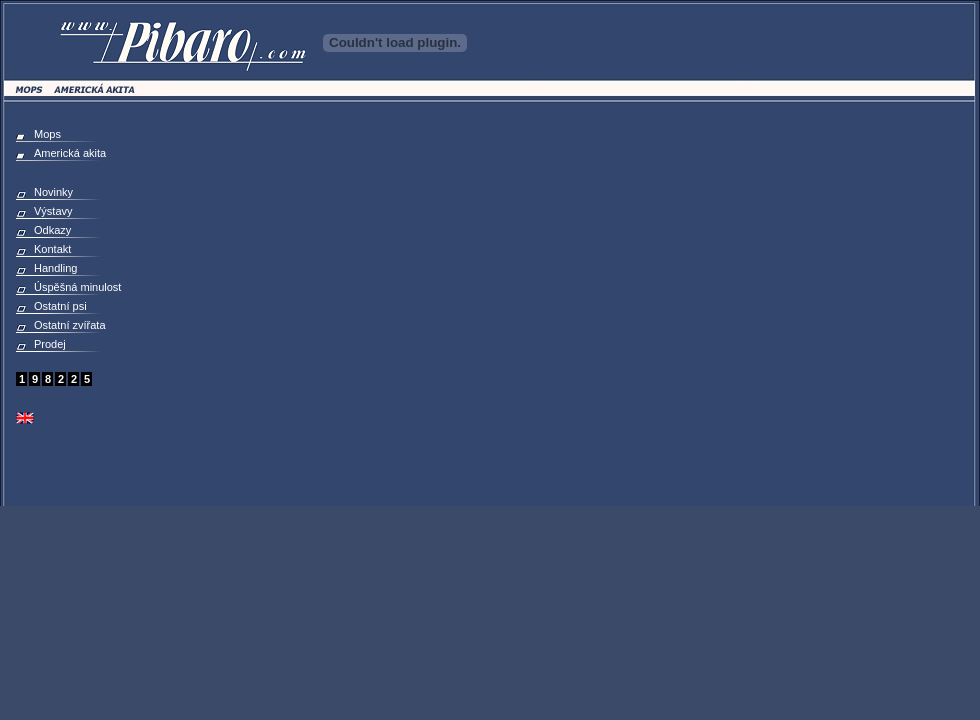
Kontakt (52, 249)
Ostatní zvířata (70, 325)
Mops (47, 134)
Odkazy (52, 230)
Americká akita (70, 153)
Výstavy (53, 211)
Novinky (53, 192)
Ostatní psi (60, 306)
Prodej (50, 344)
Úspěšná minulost (77, 287)
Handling (55, 268)
